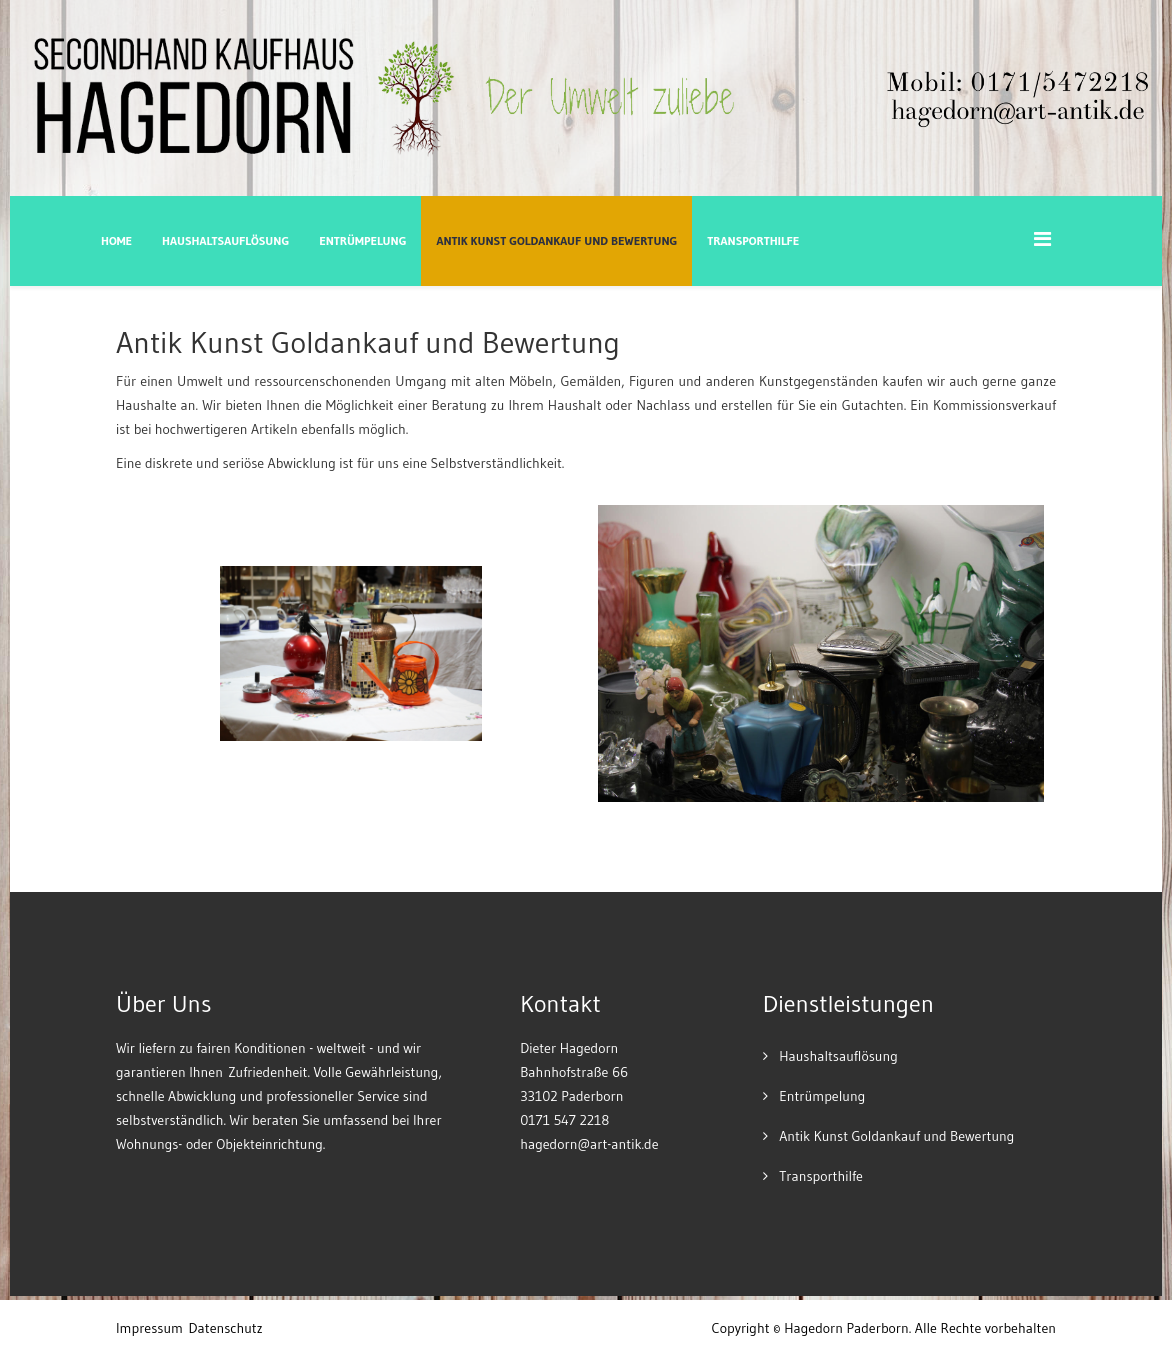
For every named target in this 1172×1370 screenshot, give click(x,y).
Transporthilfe (753, 240)
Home (116, 240)
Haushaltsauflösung (225, 240)
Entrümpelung (362, 240)
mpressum (151, 1328)
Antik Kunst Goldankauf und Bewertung (556, 240)
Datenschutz (226, 1328)
